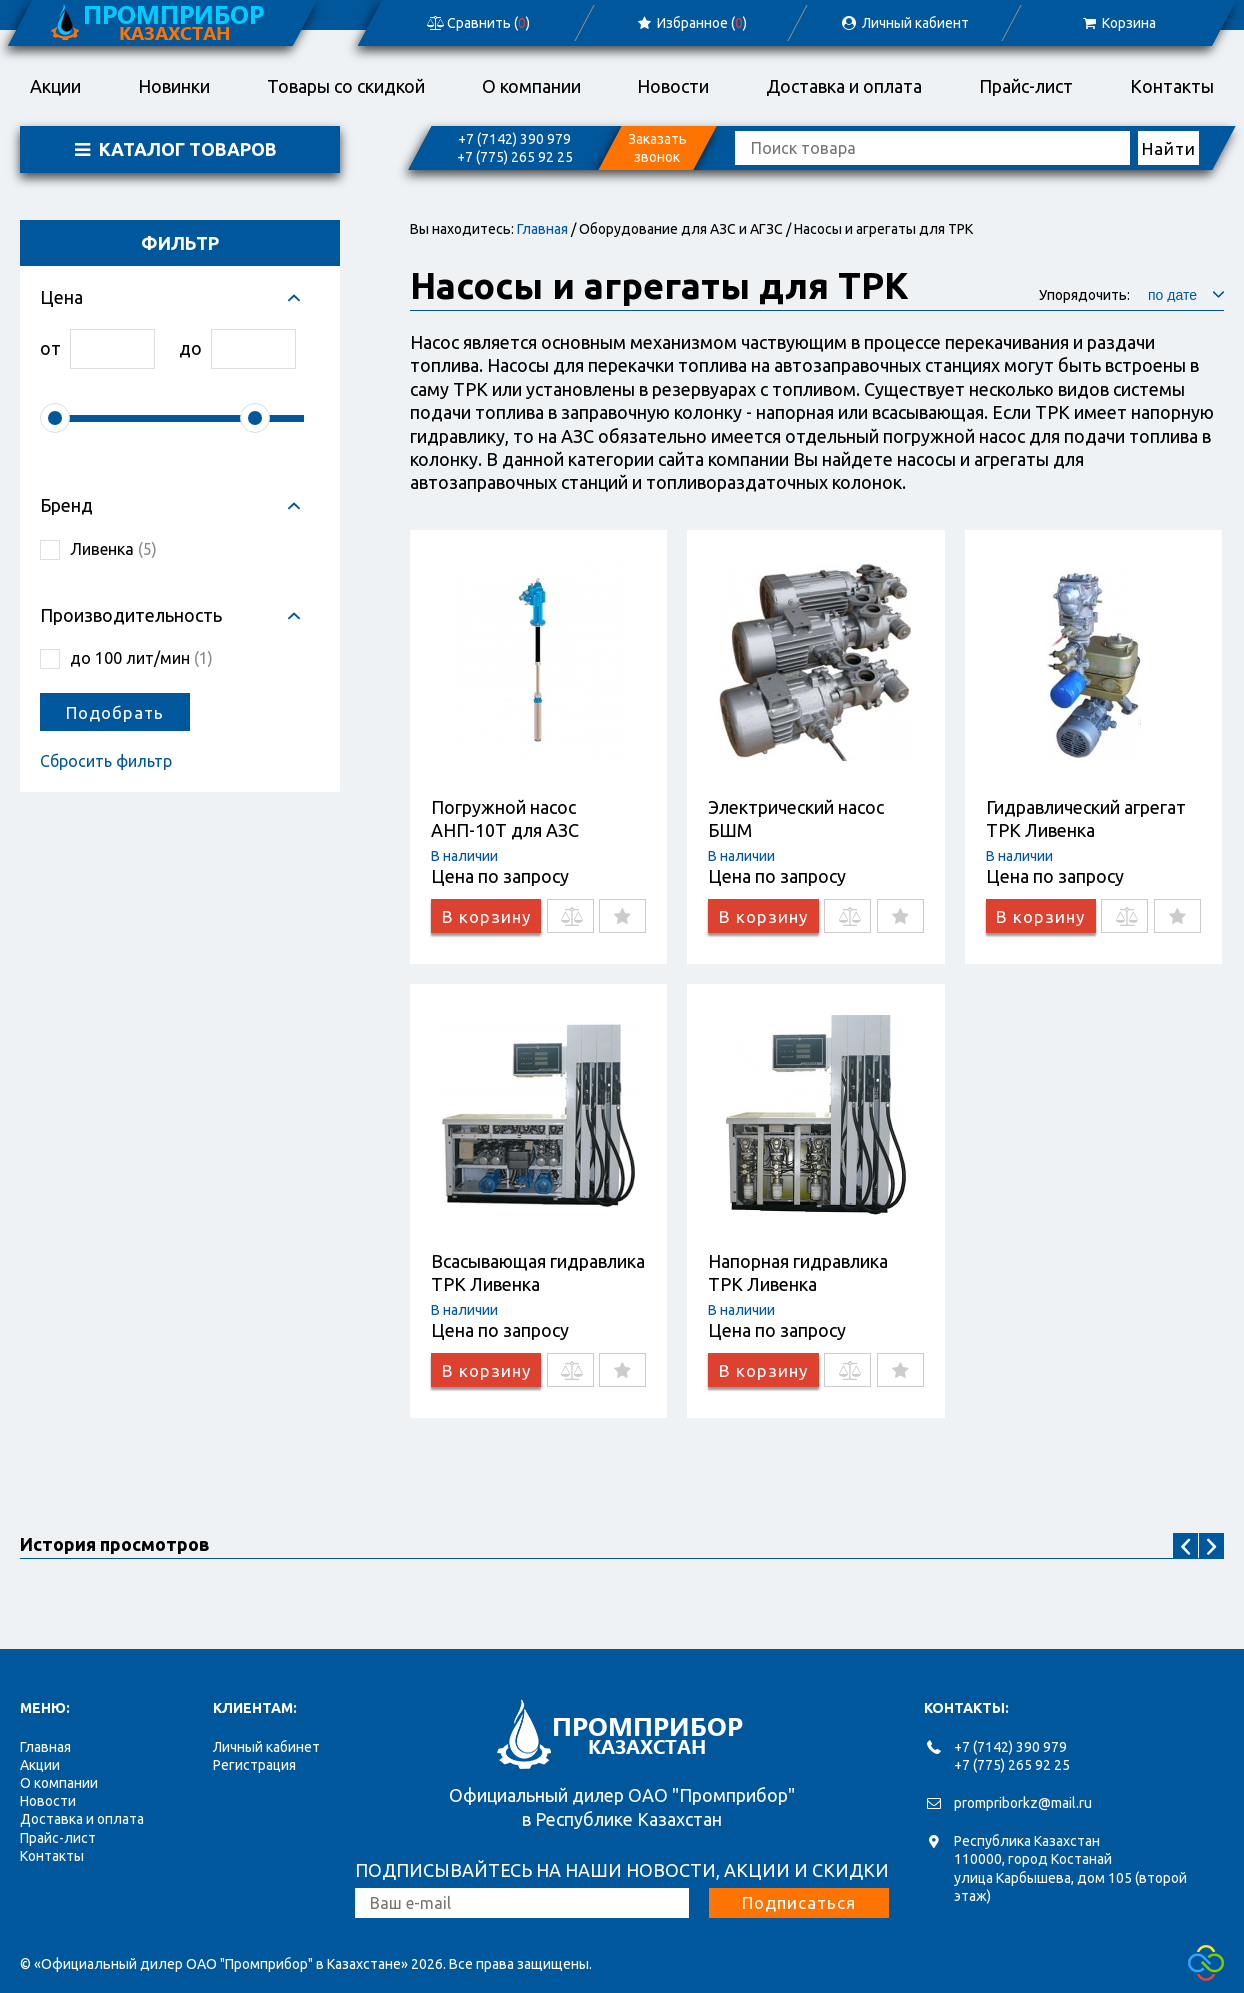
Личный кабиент (904, 23)
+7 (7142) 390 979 (514, 139)
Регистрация (254, 1765)
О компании (531, 86)
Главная (542, 229)
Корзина (1117, 23)
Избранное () (690, 23)
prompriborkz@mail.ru (1023, 1803)
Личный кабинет (266, 1747)
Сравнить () (477, 23)
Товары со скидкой (346, 86)
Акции (55, 86)
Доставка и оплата (844, 86)
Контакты (1172, 86)
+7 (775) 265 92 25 (515, 157)
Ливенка (113, 549)
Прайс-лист (1026, 86)
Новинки (174, 86)
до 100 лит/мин (141, 658)
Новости (673, 86)
